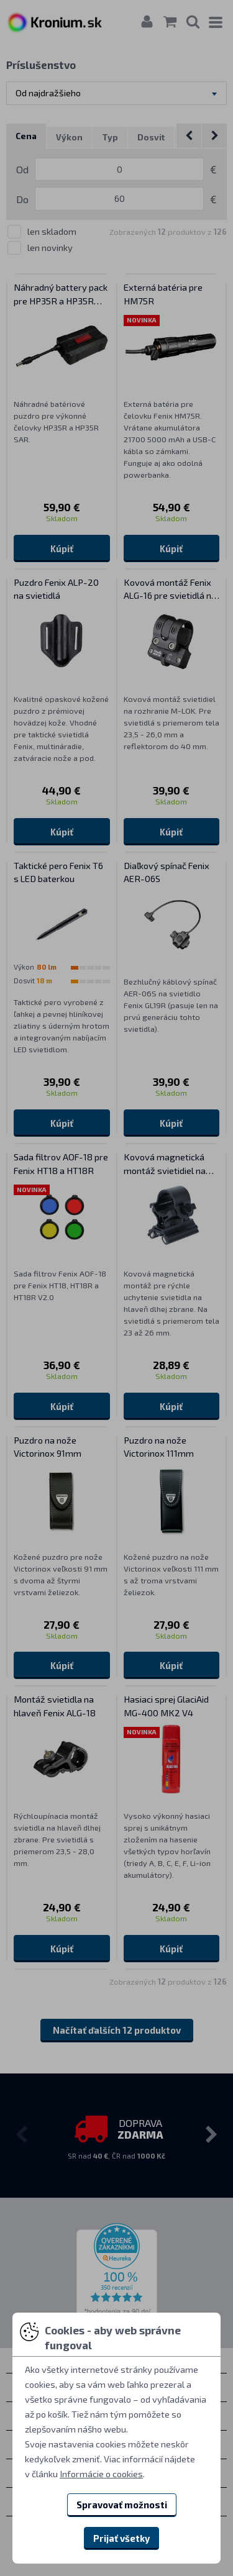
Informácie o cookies (101, 2473)
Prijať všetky (121, 2538)
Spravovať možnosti (121, 2504)
